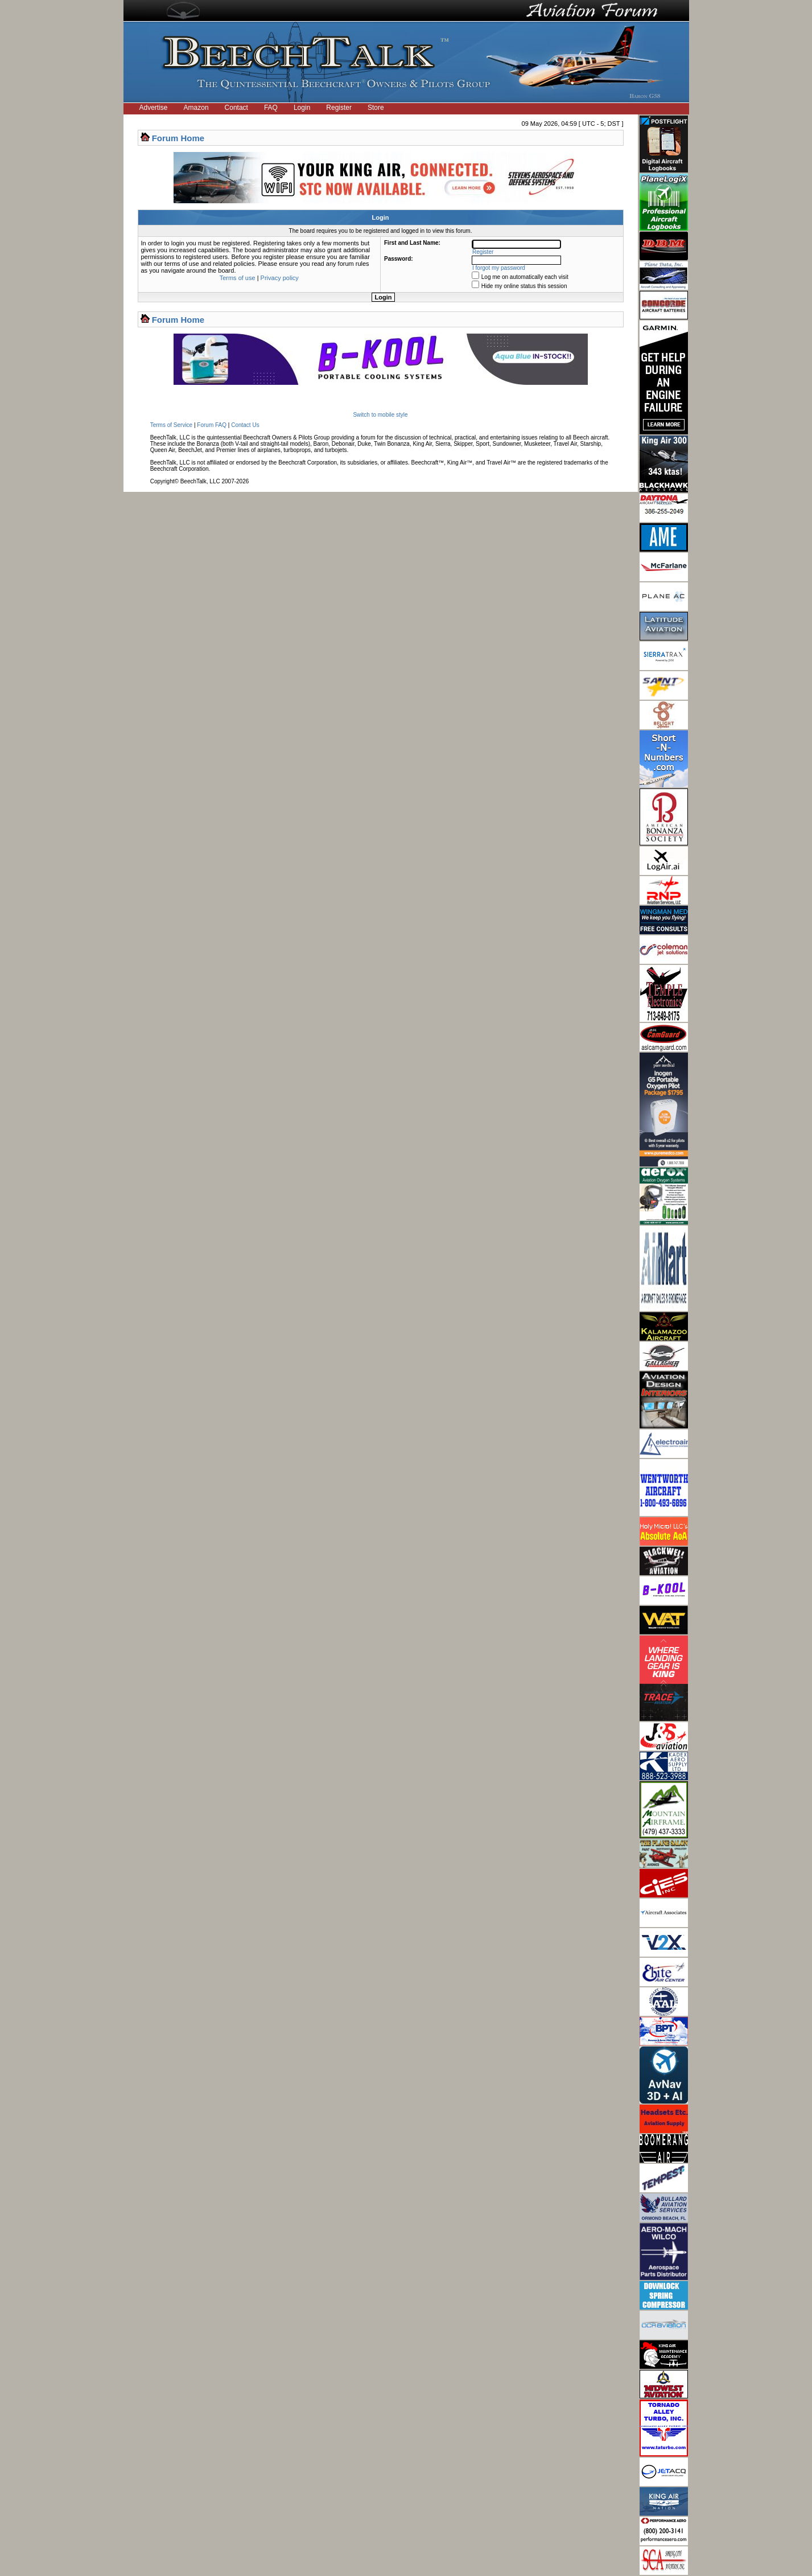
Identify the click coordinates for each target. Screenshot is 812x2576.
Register (339, 108)
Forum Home (178, 138)
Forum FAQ (211, 425)
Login (302, 108)
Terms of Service (171, 425)
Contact (236, 108)
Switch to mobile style (380, 415)
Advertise (153, 108)
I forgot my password (498, 268)
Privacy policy (280, 277)
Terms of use (237, 277)
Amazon (196, 108)
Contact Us (245, 425)
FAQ (271, 108)
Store (376, 108)
